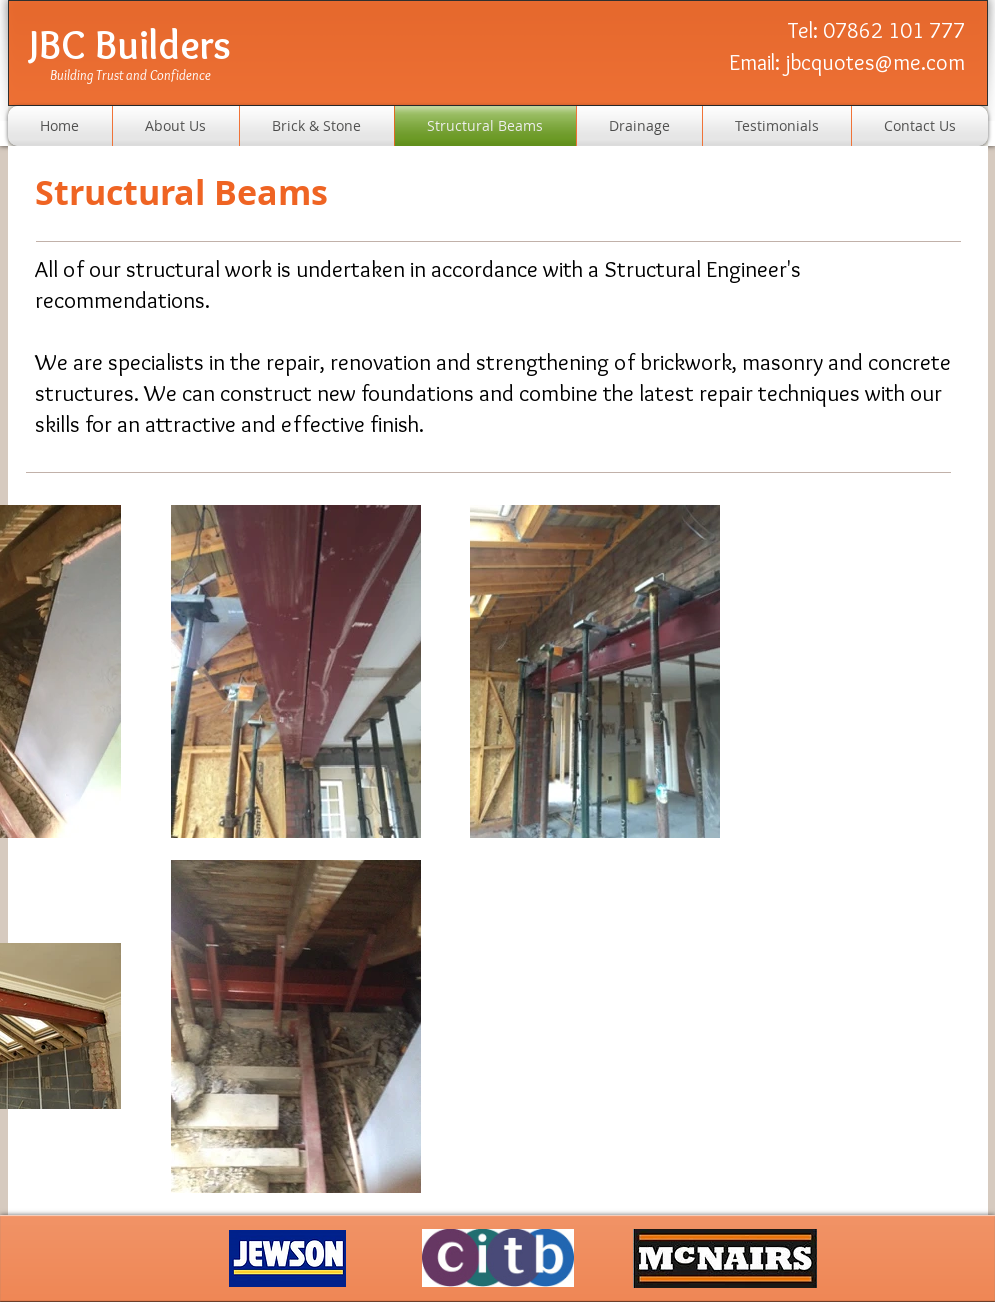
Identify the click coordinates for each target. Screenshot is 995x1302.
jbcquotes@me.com (875, 62)
